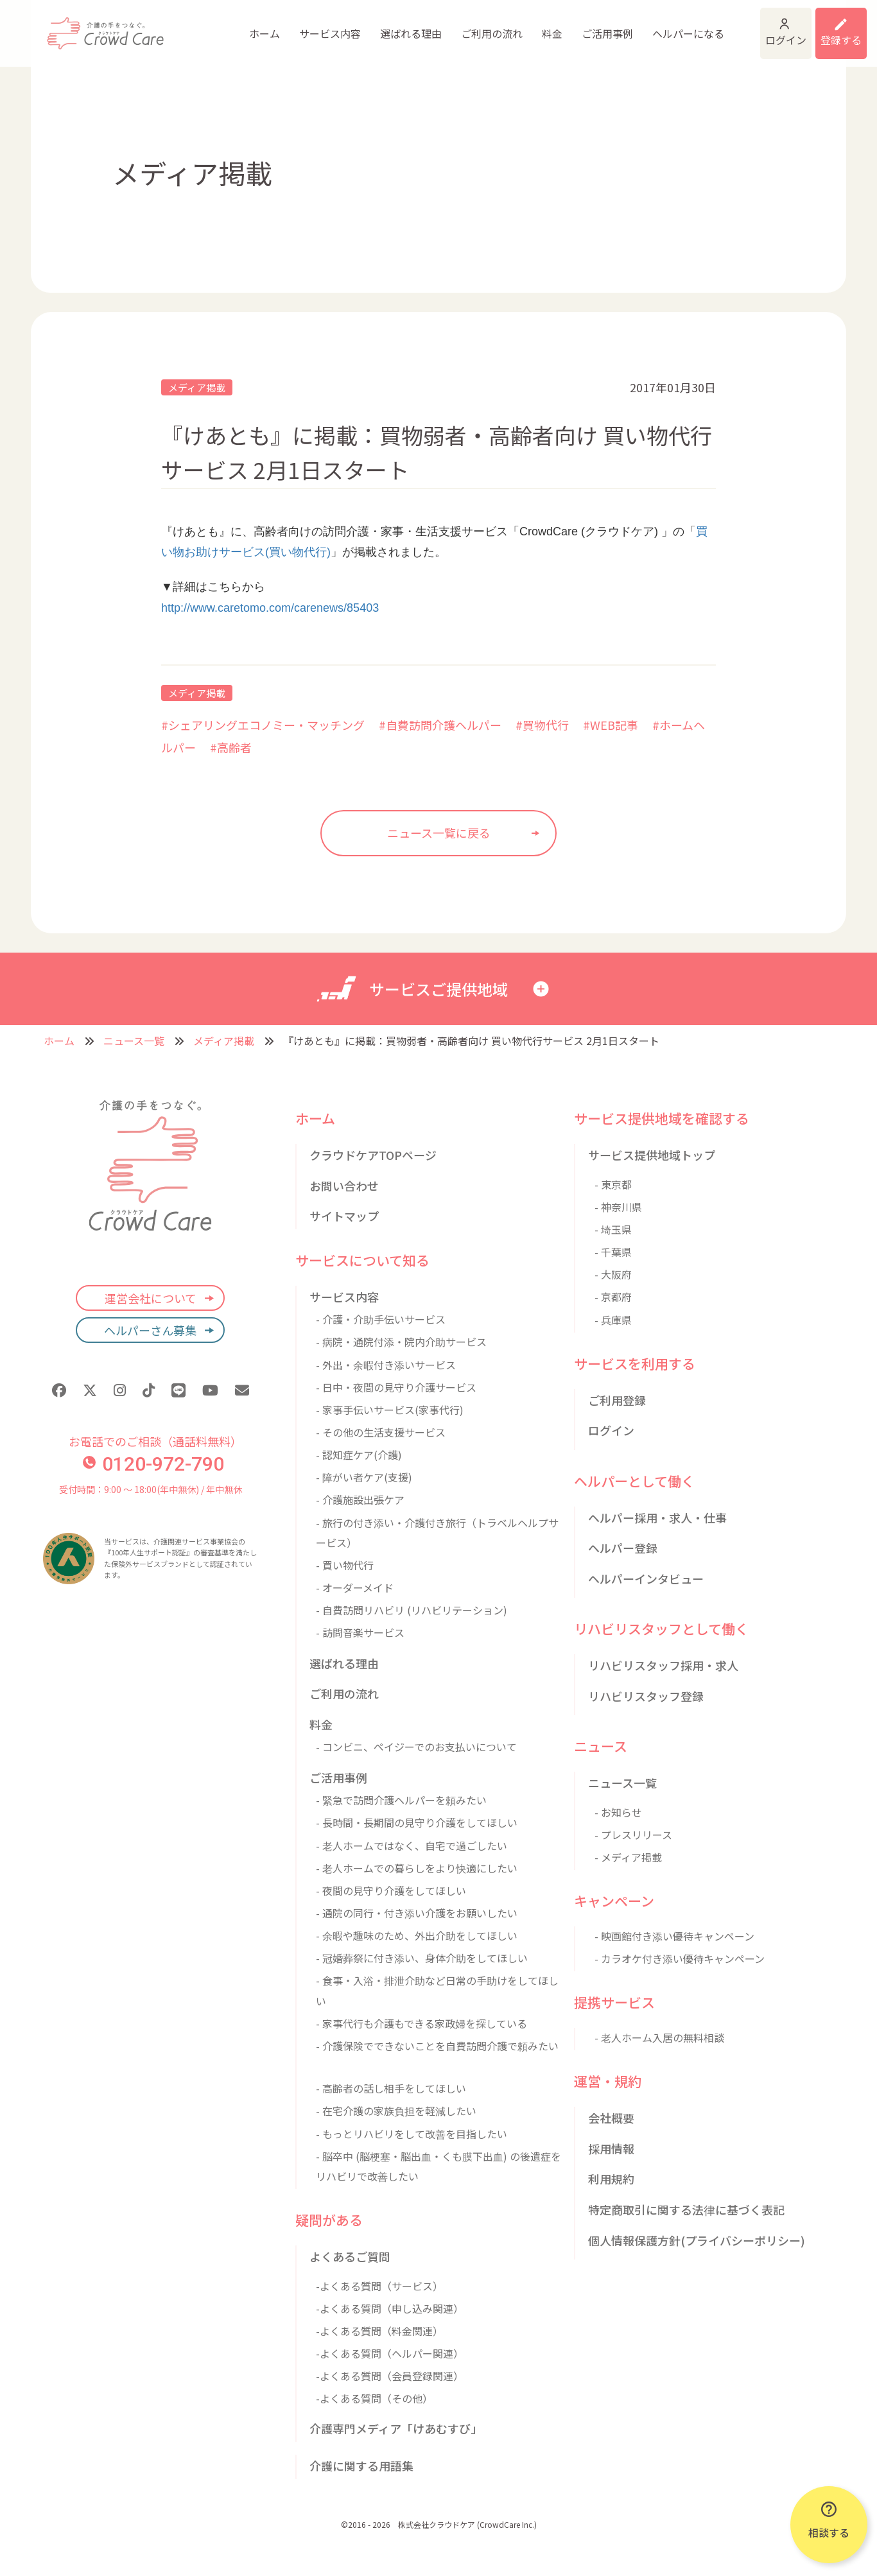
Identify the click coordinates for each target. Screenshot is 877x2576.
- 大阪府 (613, 1274)
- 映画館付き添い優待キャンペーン (674, 1936)
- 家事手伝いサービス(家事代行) (390, 1409)
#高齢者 (231, 747)
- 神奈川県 (618, 1207)
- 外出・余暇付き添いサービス (386, 1364)
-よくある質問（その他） (374, 2398)
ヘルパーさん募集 (150, 1330)
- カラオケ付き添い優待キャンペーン (680, 1958)
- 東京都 (613, 1184)
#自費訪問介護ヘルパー (440, 724)
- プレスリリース (633, 1834)
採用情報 (611, 2148)
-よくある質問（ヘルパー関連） (390, 2353)
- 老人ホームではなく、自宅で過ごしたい (411, 1845)
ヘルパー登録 (622, 1547)
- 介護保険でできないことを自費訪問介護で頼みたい (437, 2045)
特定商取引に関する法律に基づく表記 (686, 2209)
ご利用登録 (617, 1400)
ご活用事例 (511, 34)
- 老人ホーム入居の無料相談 (659, 2037)
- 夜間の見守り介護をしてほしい (391, 1890)
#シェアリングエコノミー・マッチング (263, 724)
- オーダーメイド (355, 1587)
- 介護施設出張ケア (360, 1499)
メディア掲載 (196, 387)
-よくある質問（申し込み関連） (390, 2308)
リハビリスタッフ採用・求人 (663, 1665)
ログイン (724, 25)
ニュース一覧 (133, 1040)
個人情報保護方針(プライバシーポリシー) (696, 2240)
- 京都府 (613, 1296)
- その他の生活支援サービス (381, 1432)
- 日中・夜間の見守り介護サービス (396, 1387)
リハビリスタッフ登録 (646, 1696)
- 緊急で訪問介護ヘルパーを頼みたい (401, 1800)
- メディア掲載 (628, 1857)
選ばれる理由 (317, 34)
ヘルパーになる (590, 34)
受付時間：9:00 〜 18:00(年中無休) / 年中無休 (150, 1489)
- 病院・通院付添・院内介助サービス (401, 1341)
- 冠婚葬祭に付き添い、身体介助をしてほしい (422, 1958)
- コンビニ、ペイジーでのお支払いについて (416, 1746)
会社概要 (611, 2117)
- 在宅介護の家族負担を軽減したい (396, 2110)
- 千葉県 (613, 1251)
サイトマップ (344, 1215)
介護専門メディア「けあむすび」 (395, 2428)
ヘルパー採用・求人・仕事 (657, 1517)
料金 (456, 34)
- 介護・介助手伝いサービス (381, 1319)
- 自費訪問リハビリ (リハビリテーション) (411, 1610)
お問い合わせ (344, 1185)
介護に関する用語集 (361, 2465)
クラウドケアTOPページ (373, 1154)
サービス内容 (238, 34)
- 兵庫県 (613, 1319)
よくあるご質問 (349, 2256)
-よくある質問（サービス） (379, 2286)
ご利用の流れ (397, 34)
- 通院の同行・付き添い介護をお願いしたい (416, 1913)
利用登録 (824, 25)
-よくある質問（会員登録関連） (390, 2375)
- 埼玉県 (613, 1229)
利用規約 (611, 2178)
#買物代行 (542, 724)
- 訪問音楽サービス (360, 1632)
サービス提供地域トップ (651, 1154)
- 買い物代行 (345, 1565)
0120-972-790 (153, 1464)
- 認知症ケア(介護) (359, 1454)
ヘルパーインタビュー (646, 1578)
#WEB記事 (610, 724)
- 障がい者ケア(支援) (364, 1477)
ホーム (173, 34)
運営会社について (150, 1298)
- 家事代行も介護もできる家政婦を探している (421, 2023)
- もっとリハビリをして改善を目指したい (411, 2133)
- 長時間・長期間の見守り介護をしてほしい (416, 1822)
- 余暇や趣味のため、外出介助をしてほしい (416, 1935)
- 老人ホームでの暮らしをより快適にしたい (416, 1868)
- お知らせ (618, 1812)
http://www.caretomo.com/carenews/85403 (270, 607)
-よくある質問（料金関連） (379, 2330)
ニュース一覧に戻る (439, 832)
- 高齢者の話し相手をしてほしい (391, 2088)
